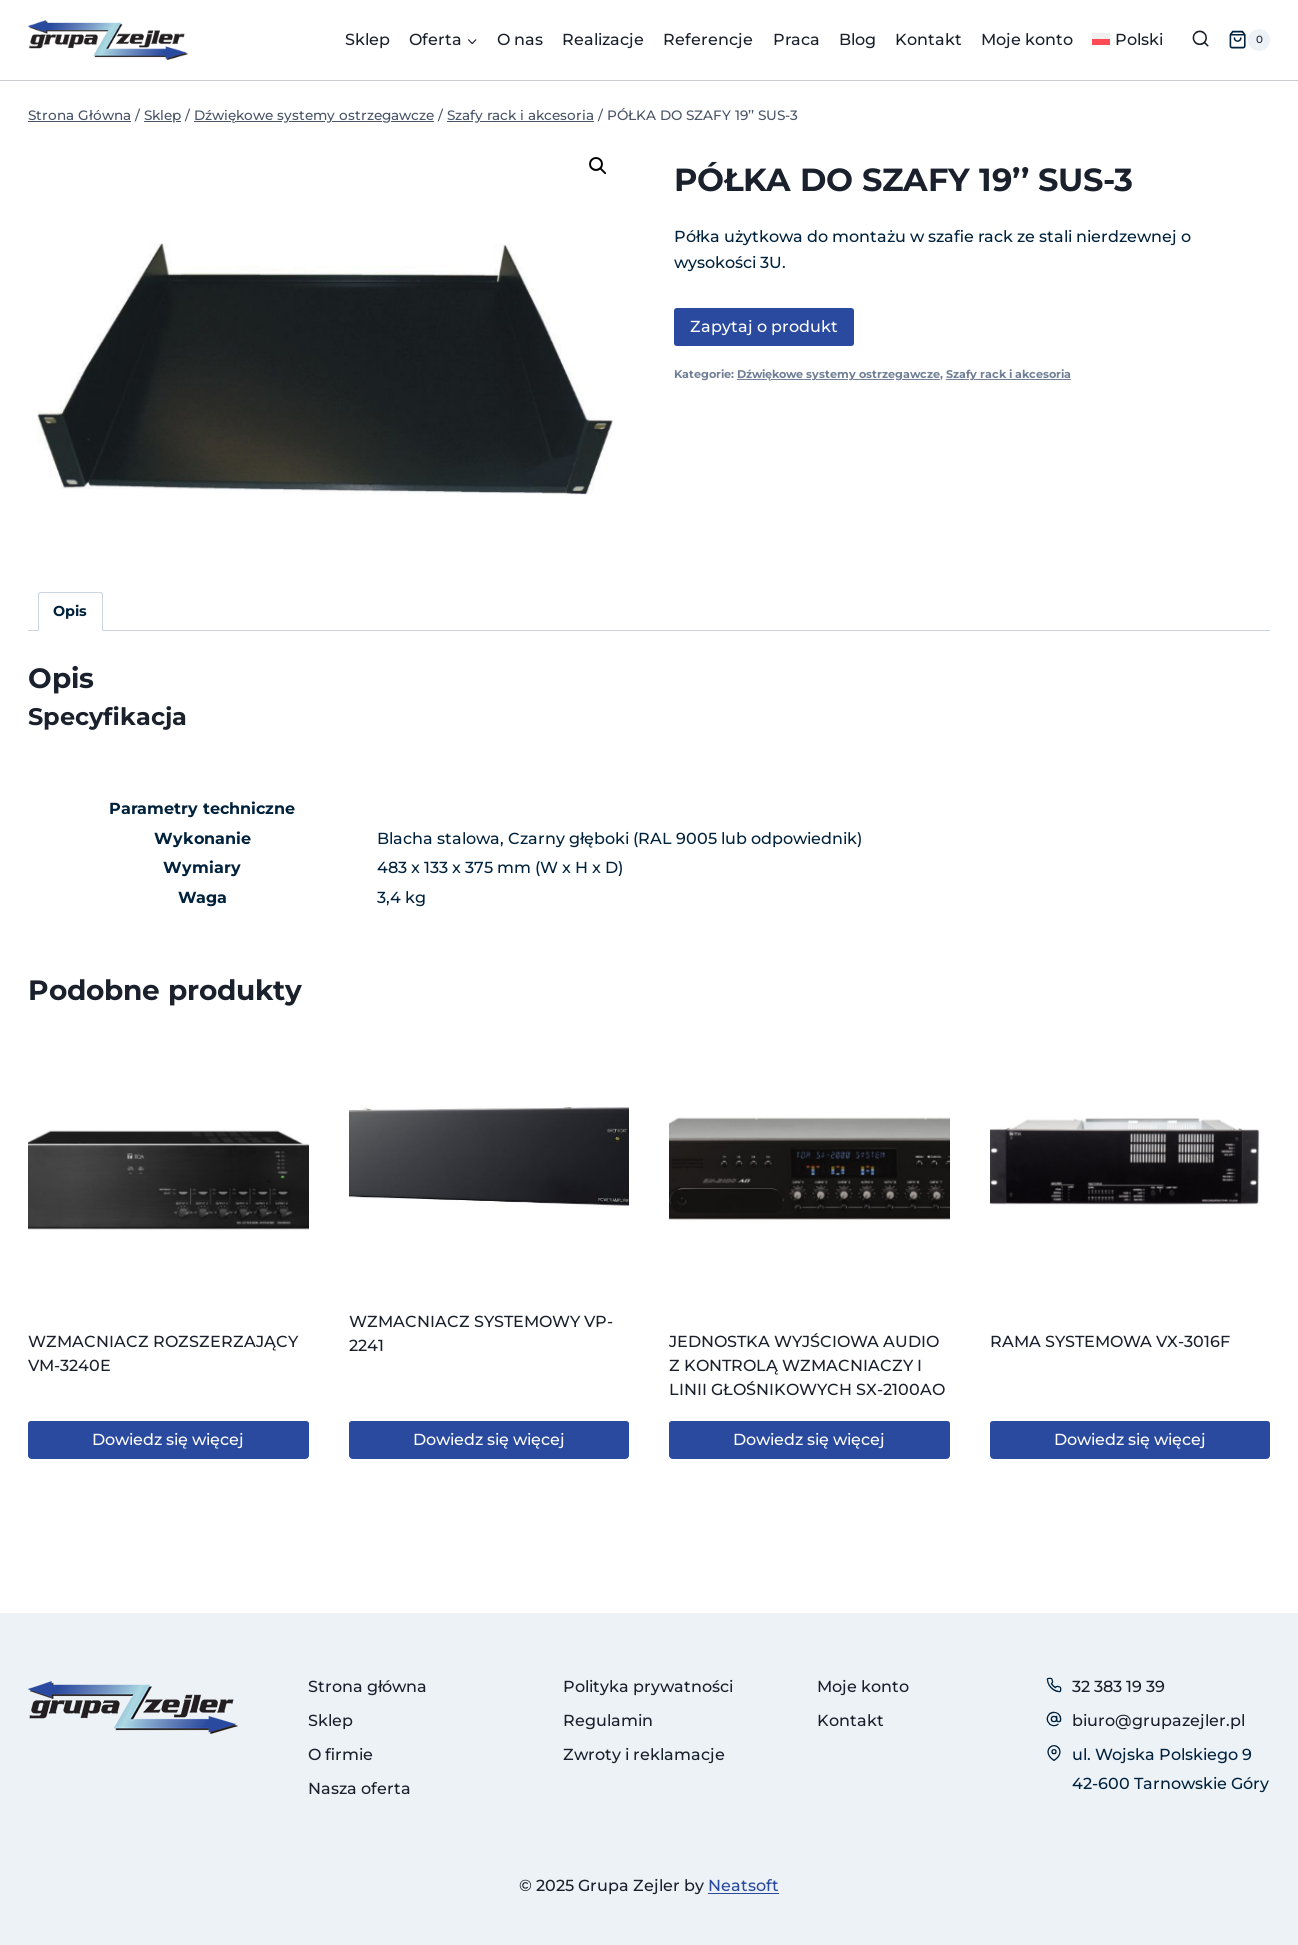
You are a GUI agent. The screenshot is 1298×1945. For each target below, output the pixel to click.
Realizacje (603, 39)
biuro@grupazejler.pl (1158, 1720)
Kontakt (928, 39)
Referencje (708, 39)
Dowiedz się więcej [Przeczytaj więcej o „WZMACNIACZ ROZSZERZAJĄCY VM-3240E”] (168, 1439)
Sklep (367, 39)
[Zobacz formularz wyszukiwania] (1200, 39)
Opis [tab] (70, 611)
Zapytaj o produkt (764, 326)
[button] (598, 166)
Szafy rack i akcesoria (1008, 374)
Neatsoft (743, 1885)
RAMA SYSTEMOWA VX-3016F (1110, 1341)
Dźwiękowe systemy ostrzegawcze (838, 374)
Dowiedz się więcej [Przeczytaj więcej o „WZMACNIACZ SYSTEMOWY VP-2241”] (489, 1439)
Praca (796, 39)
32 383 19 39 (1118, 1686)
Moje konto (1027, 39)
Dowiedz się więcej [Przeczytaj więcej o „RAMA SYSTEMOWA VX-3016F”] (1130, 1439)
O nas (520, 39)
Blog (857, 39)
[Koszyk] (1249, 40)
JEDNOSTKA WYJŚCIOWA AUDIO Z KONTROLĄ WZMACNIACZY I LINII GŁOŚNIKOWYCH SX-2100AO (807, 1365)
